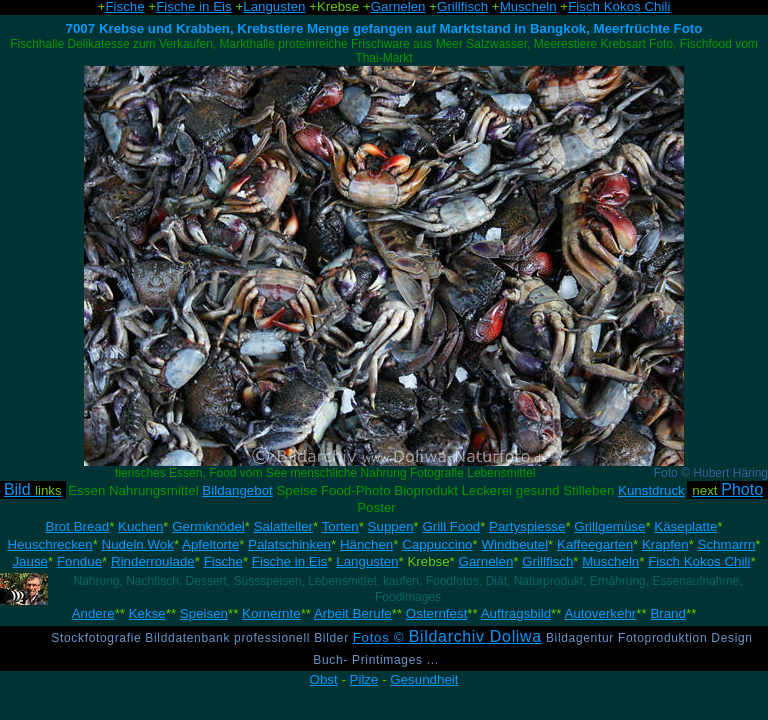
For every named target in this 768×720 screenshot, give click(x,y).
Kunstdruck (651, 490)
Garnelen (486, 561)
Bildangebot (237, 490)
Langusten (367, 561)
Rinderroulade (153, 561)
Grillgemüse (609, 526)
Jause (30, 561)
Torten (340, 526)
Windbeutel (514, 544)
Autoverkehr (600, 613)
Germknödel (208, 526)
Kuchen (140, 526)
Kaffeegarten (595, 544)
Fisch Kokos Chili (699, 561)
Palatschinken (289, 544)
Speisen (204, 613)
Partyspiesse (527, 526)
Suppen (391, 526)
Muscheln (610, 561)
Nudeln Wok (138, 544)
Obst (324, 679)
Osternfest (436, 613)
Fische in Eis (290, 561)
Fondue (79, 561)
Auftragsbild (516, 613)
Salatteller (283, 526)
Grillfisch (547, 561)
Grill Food (451, 526)
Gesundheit (424, 679)
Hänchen (366, 544)
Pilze (364, 679)
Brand (668, 613)
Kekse (147, 613)
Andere (93, 613)
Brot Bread (78, 526)
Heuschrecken (49, 544)
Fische (223, 561)
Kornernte (271, 613)
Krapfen (665, 544)
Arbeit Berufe (353, 613)
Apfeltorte (210, 544)
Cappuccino (437, 544)
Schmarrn (727, 544)
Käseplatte (685, 526)
